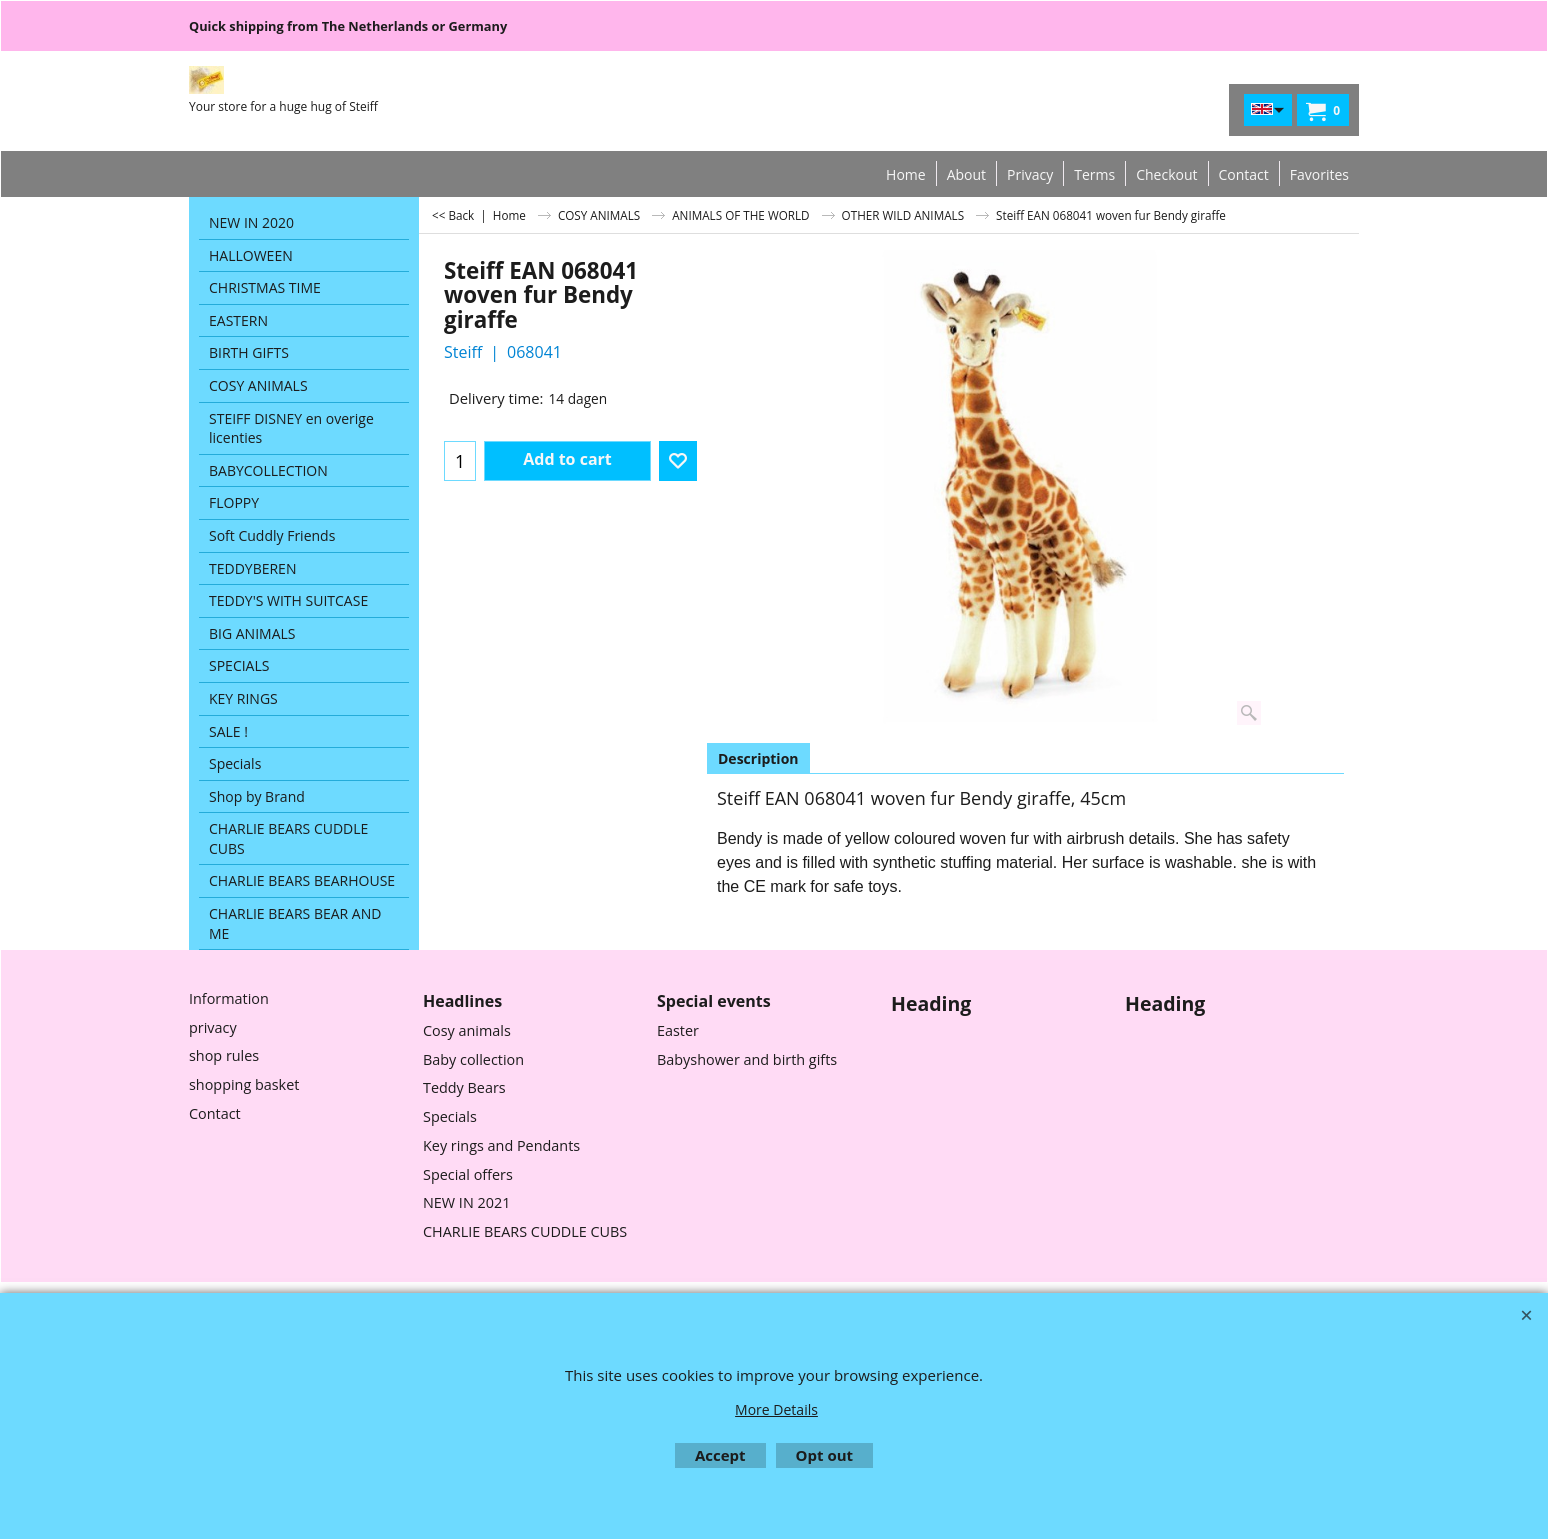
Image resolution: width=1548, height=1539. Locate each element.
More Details (776, 1409)
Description (758, 758)
